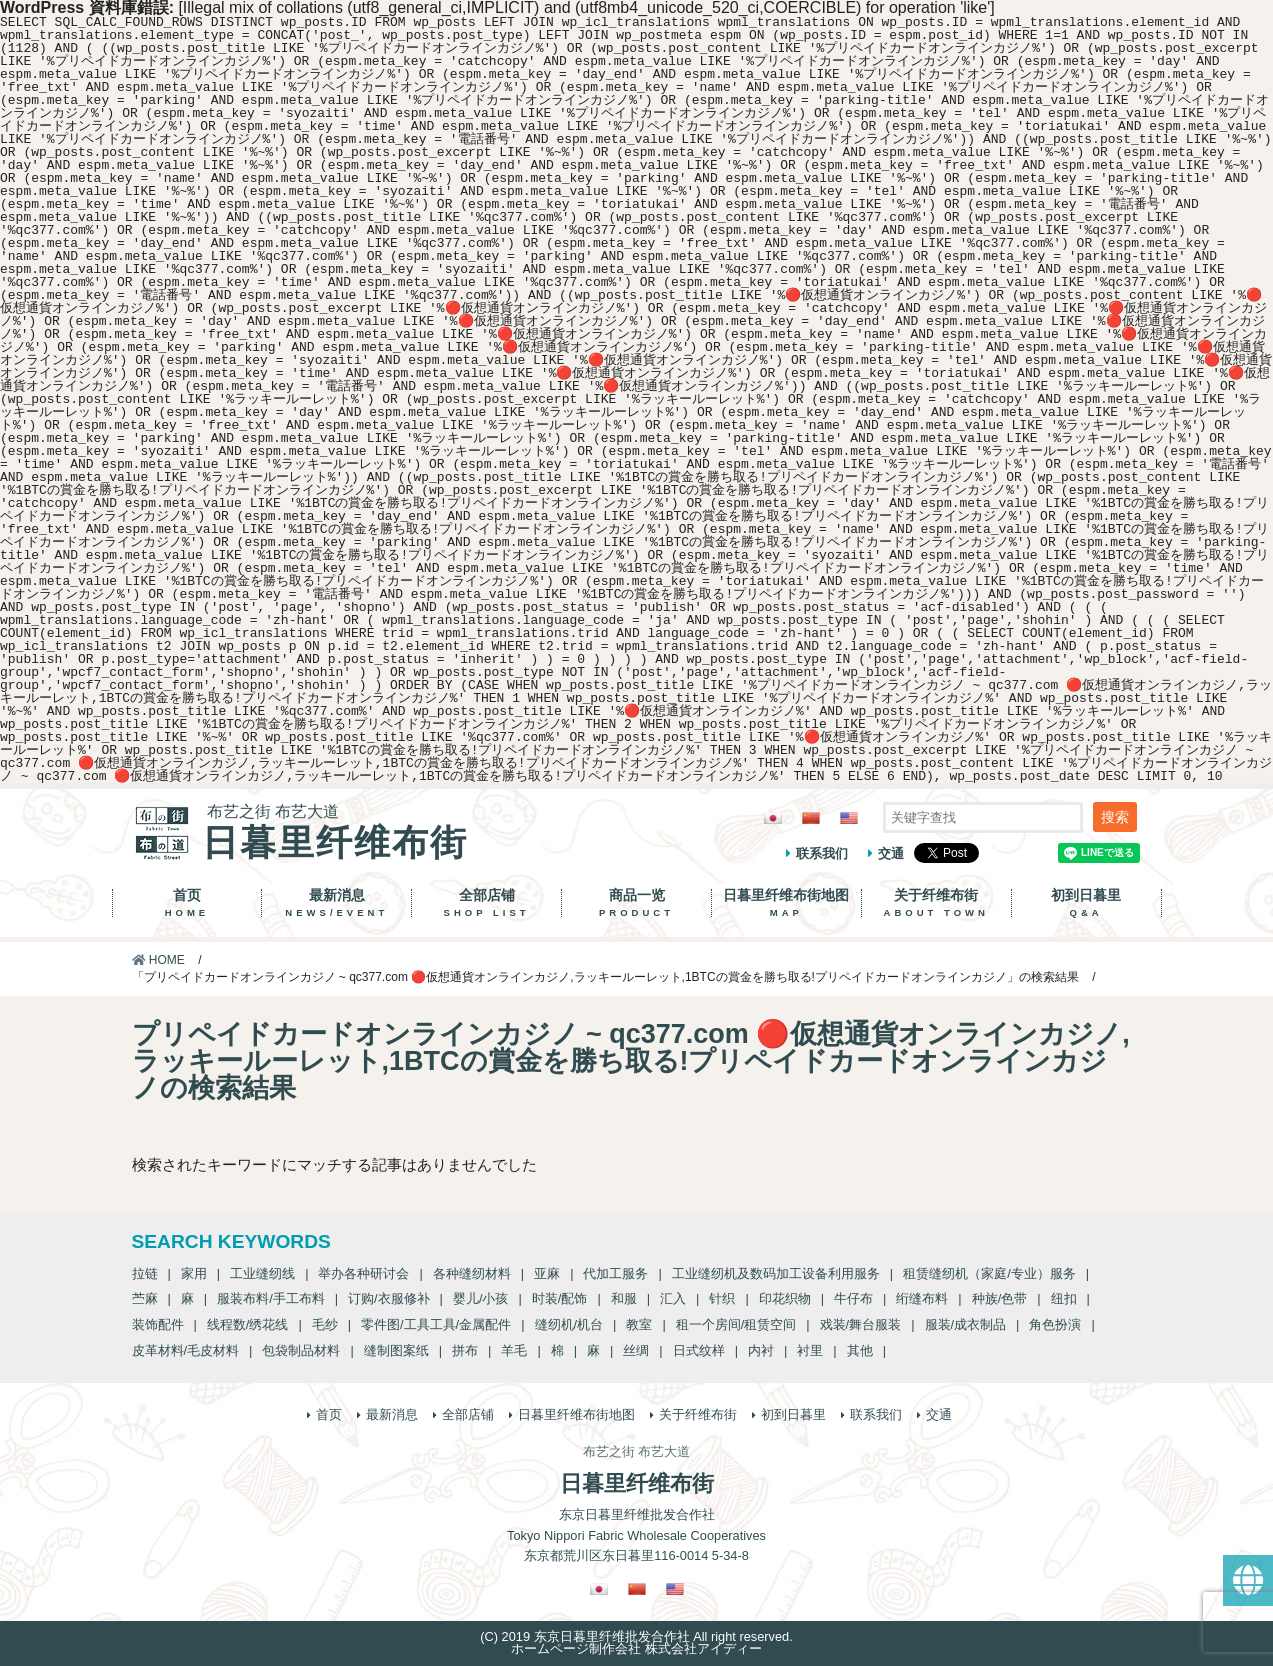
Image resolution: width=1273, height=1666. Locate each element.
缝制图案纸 (396, 1350)
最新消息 (336, 903)
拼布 (465, 1350)
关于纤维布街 (936, 903)
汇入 (673, 1298)
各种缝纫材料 (472, 1273)
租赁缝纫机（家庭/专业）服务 (989, 1273)
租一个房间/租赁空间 (736, 1324)
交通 (891, 853)
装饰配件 (158, 1324)
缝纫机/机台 (569, 1324)
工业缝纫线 (262, 1273)
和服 (624, 1298)
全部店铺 (486, 903)
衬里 (810, 1350)
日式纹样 (699, 1350)
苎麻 (145, 1298)
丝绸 (636, 1350)
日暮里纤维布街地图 (786, 903)
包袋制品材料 (301, 1350)
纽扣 (1064, 1298)
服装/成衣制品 (966, 1324)
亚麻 (547, 1273)
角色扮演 (1055, 1324)
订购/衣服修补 (389, 1298)
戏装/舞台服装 (861, 1324)
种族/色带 (1000, 1298)
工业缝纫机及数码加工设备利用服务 (776, 1273)
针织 (722, 1298)
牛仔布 (853, 1298)
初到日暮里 (1086, 903)
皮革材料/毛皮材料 (186, 1350)
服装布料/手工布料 (271, 1298)
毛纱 (325, 1324)
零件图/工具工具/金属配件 (436, 1324)
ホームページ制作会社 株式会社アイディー (636, 1648)
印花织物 (785, 1298)
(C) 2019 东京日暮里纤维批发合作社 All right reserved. (636, 1636)
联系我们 (822, 853)
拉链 (145, 1273)
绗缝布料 (922, 1298)
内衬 (761, 1350)
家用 (194, 1273)
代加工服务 (615, 1273)
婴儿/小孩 (481, 1298)
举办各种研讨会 (363, 1273)
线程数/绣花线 (248, 1324)
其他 (860, 1350)
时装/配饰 (560, 1298)
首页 (187, 903)
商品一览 (636, 903)
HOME (158, 960)
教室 (639, 1324)
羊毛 (514, 1350)
